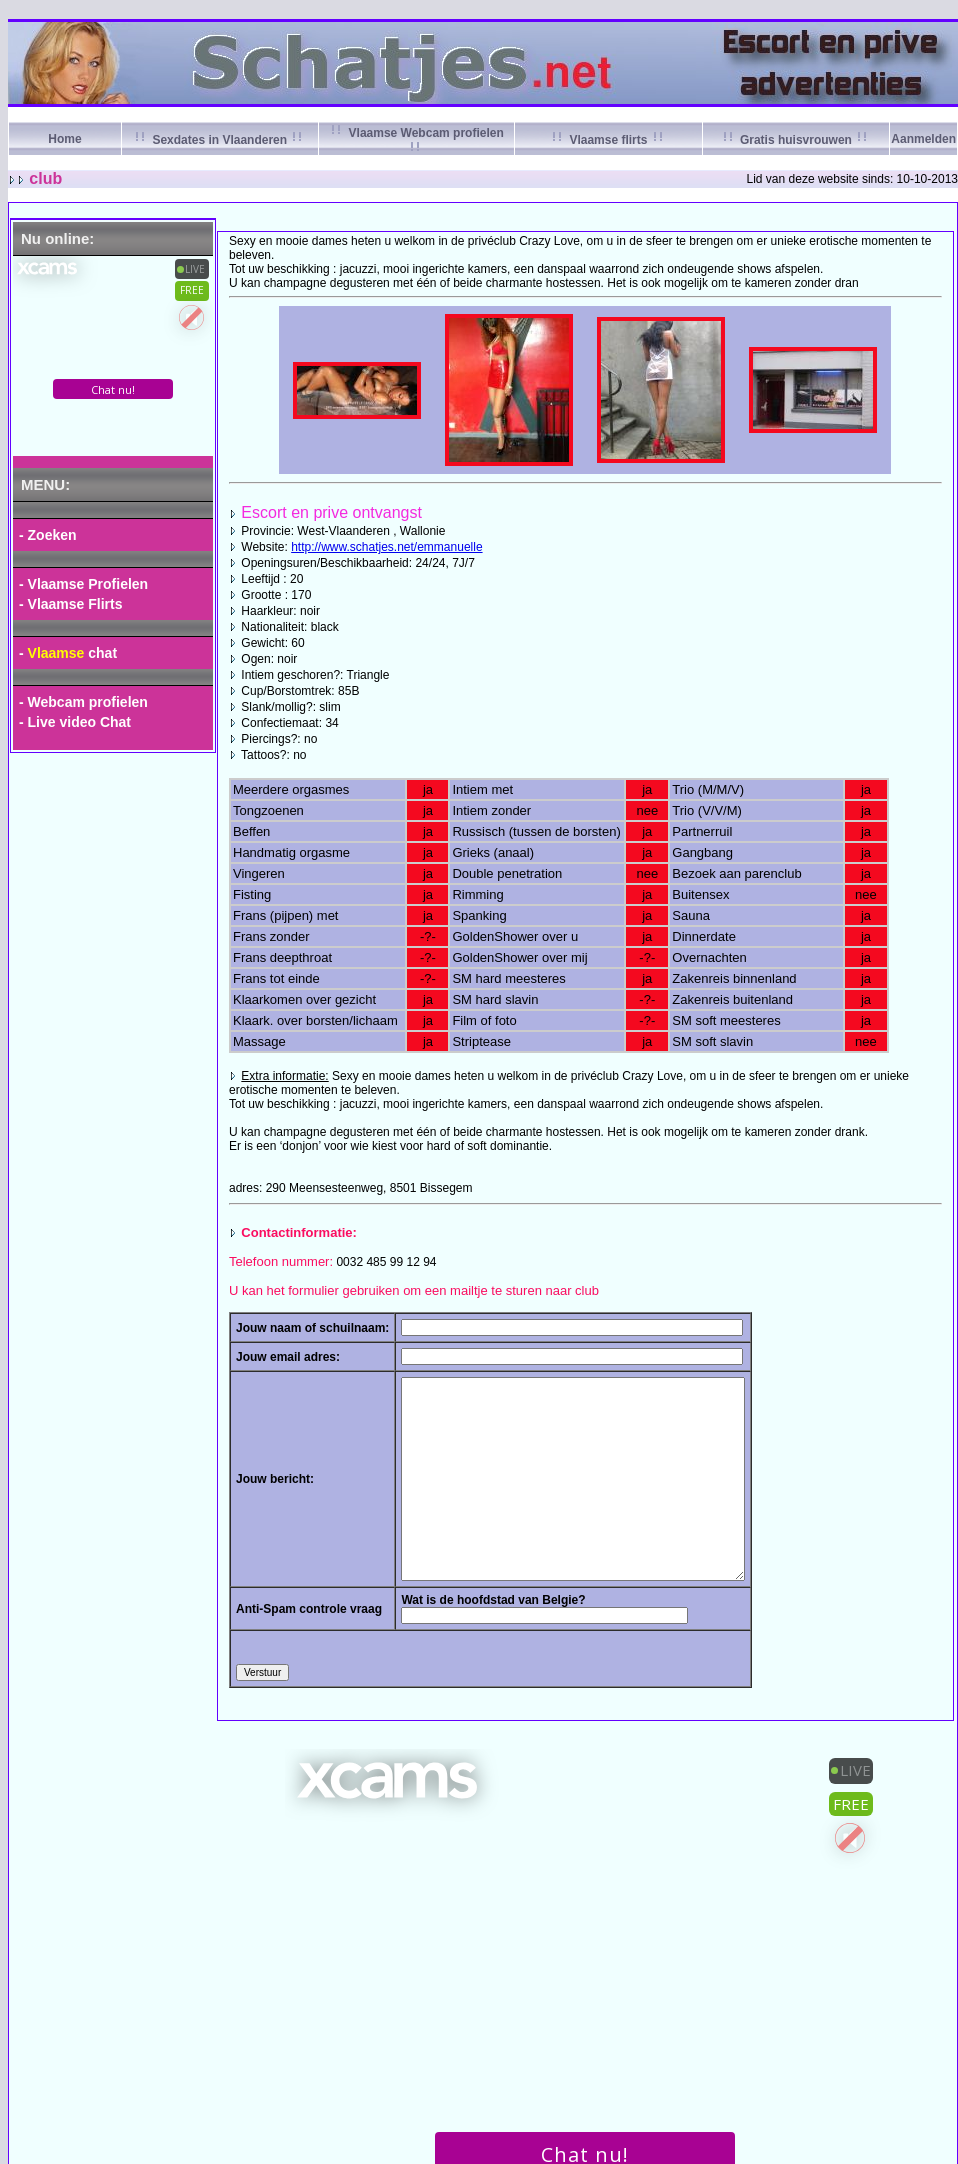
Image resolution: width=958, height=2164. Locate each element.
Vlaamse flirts (608, 140)
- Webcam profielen (83, 702)
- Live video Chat (75, 722)
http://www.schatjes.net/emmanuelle (386, 547)
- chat (68, 653)
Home (64, 139)
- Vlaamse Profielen (83, 584)
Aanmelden (923, 139)
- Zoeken (48, 535)
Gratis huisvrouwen (796, 140)
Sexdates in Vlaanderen (219, 140)
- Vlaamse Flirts (71, 604)
